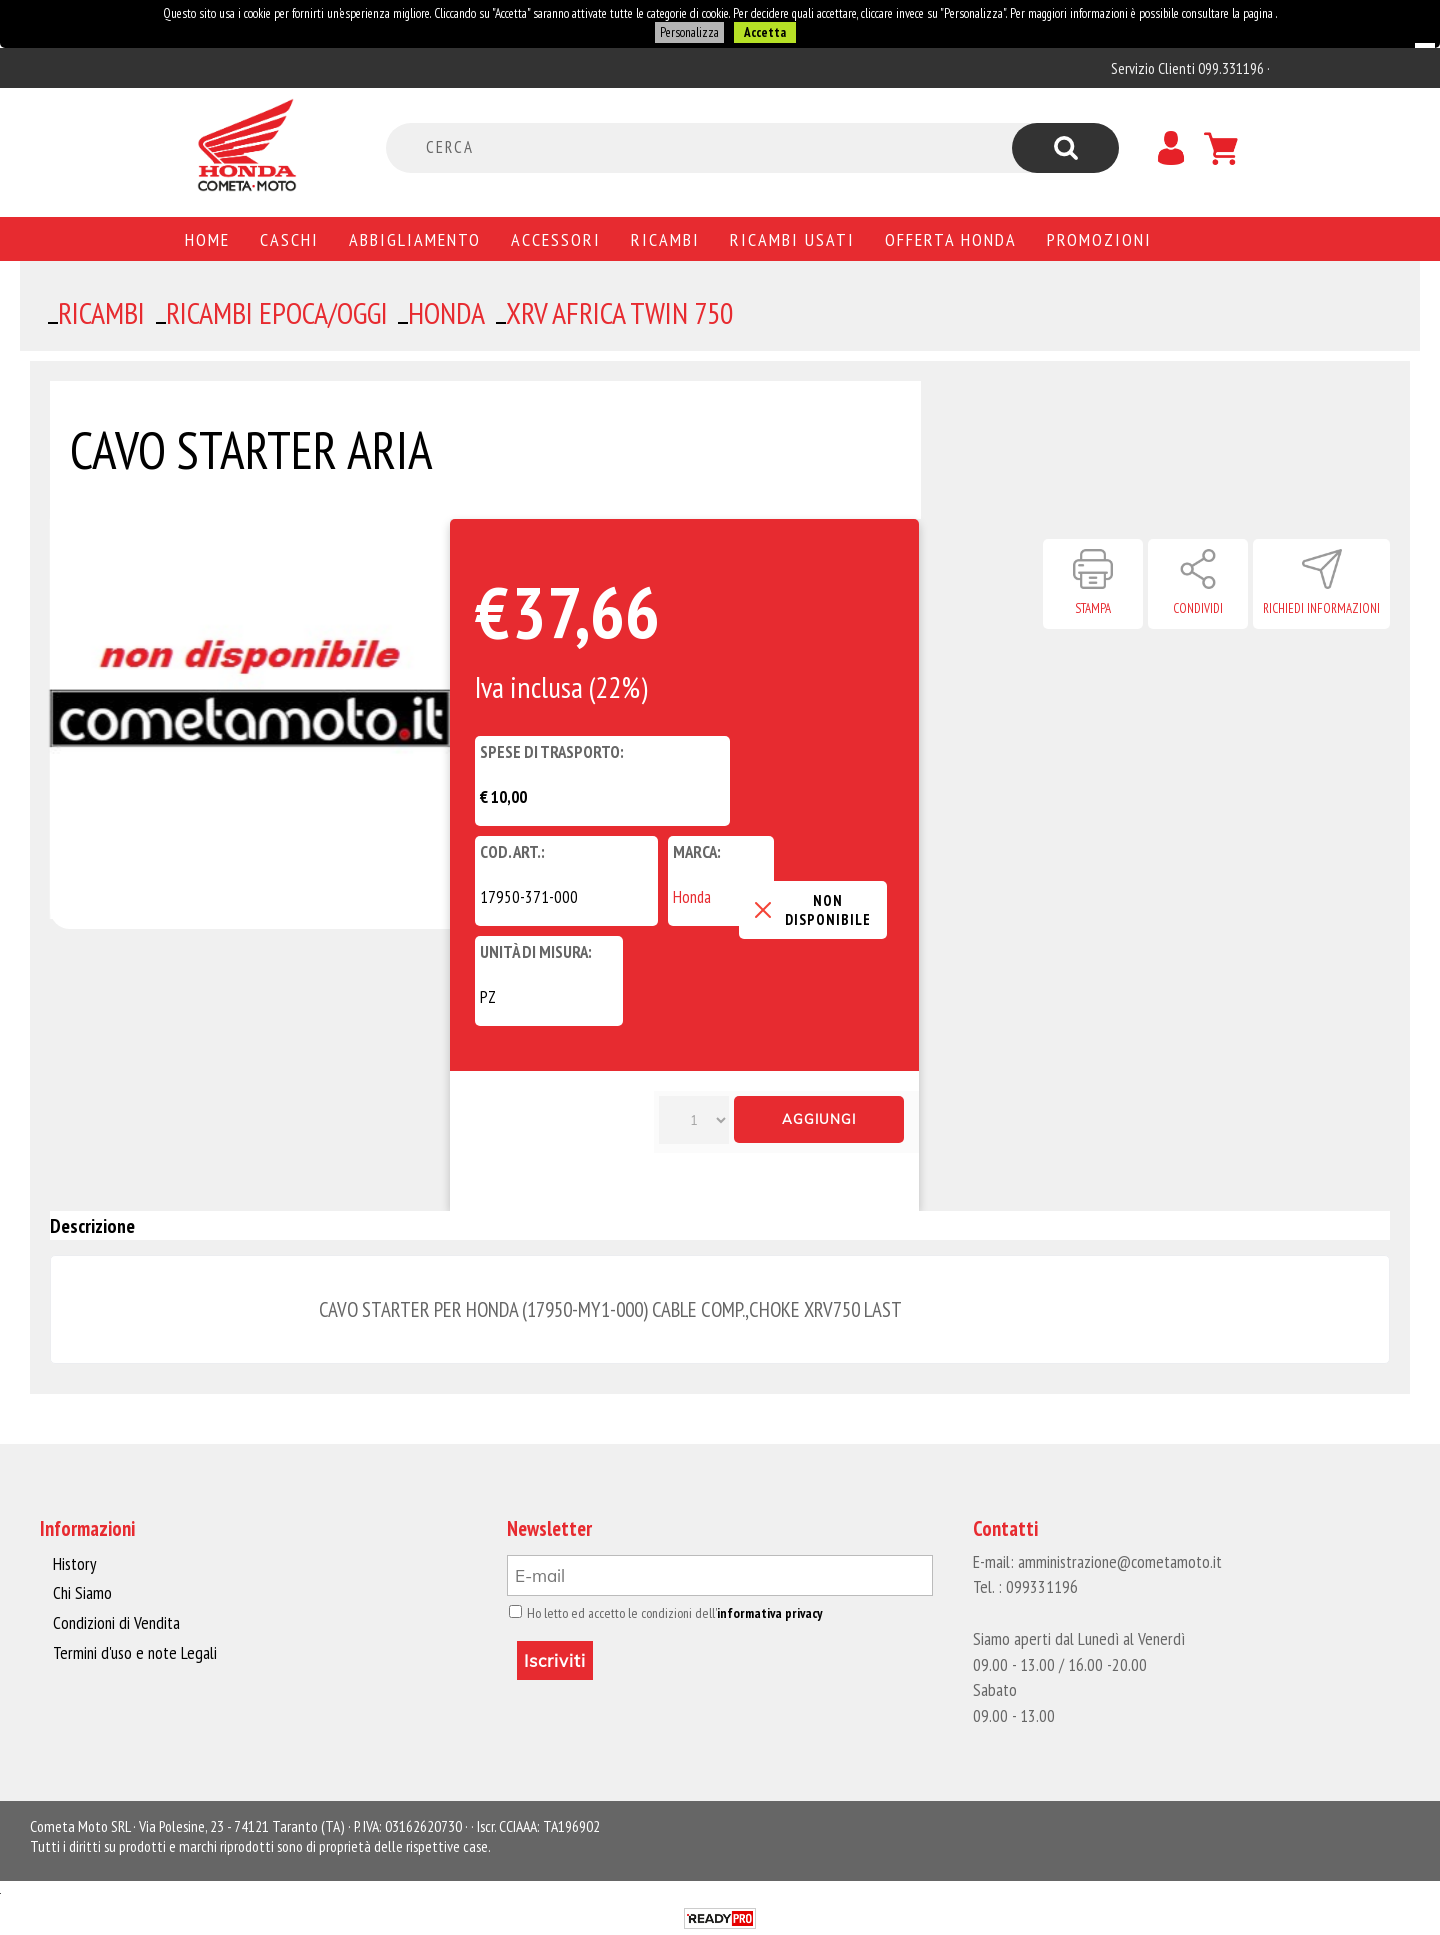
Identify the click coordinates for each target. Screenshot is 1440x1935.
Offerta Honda (951, 239)
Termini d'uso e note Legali (131, 1652)
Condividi (1198, 608)
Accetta (764, 32)
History (74, 1564)
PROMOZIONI (1099, 239)
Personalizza (689, 32)
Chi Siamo (82, 1593)
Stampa (1093, 608)
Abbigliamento (415, 239)
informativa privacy (761, 1613)
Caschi (289, 239)
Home (207, 239)
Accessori (556, 239)
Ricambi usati (792, 239)
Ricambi (665, 239)
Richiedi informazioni (1321, 608)
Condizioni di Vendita (114, 1622)
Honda (692, 897)
